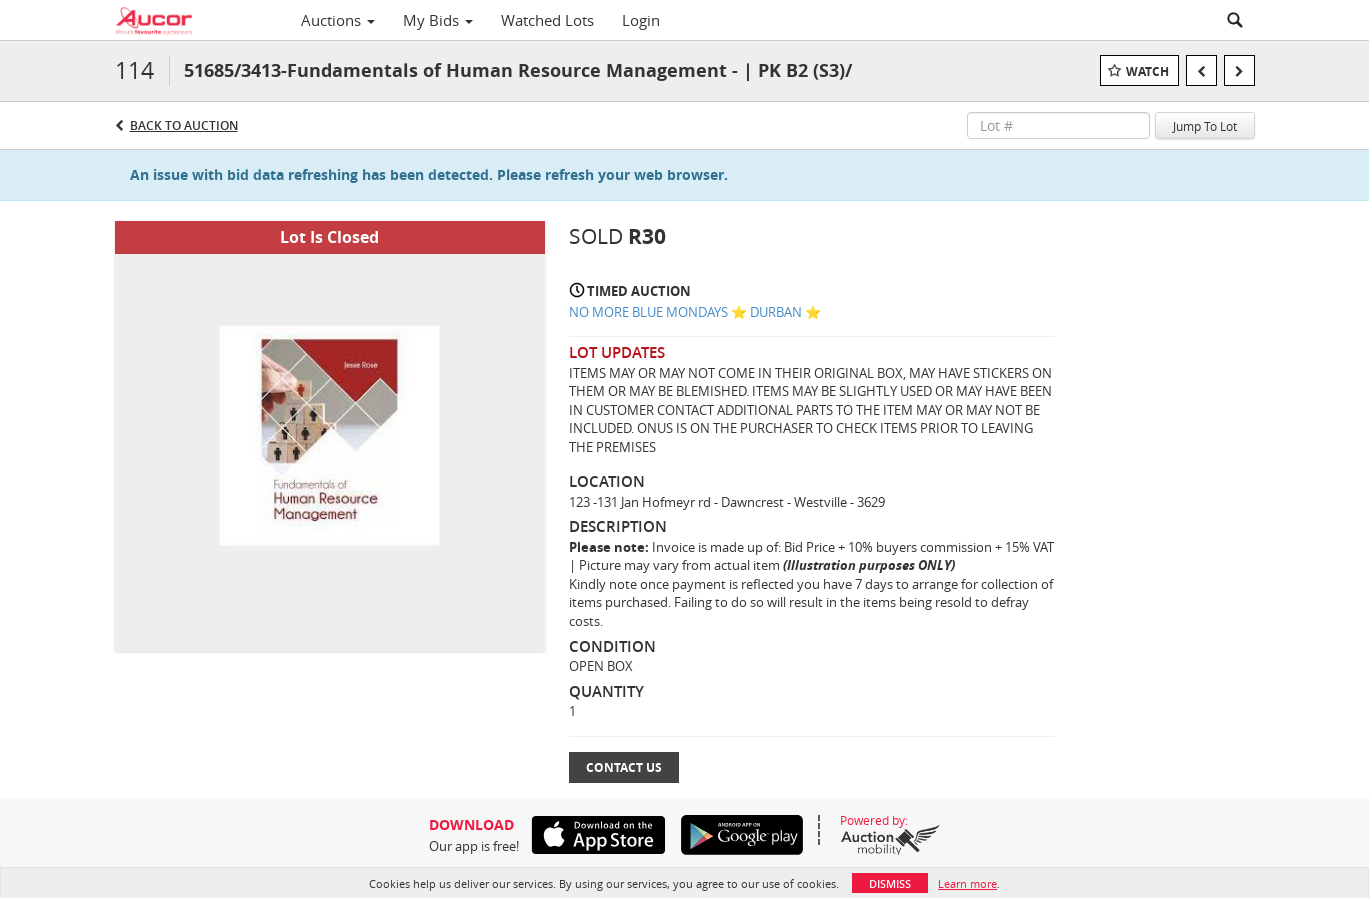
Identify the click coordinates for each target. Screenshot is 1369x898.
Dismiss (890, 883)
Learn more (967, 883)
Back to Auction (184, 125)
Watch (1147, 71)
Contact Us (624, 767)
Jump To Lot (1205, 126)
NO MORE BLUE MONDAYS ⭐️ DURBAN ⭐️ (695, 312)
